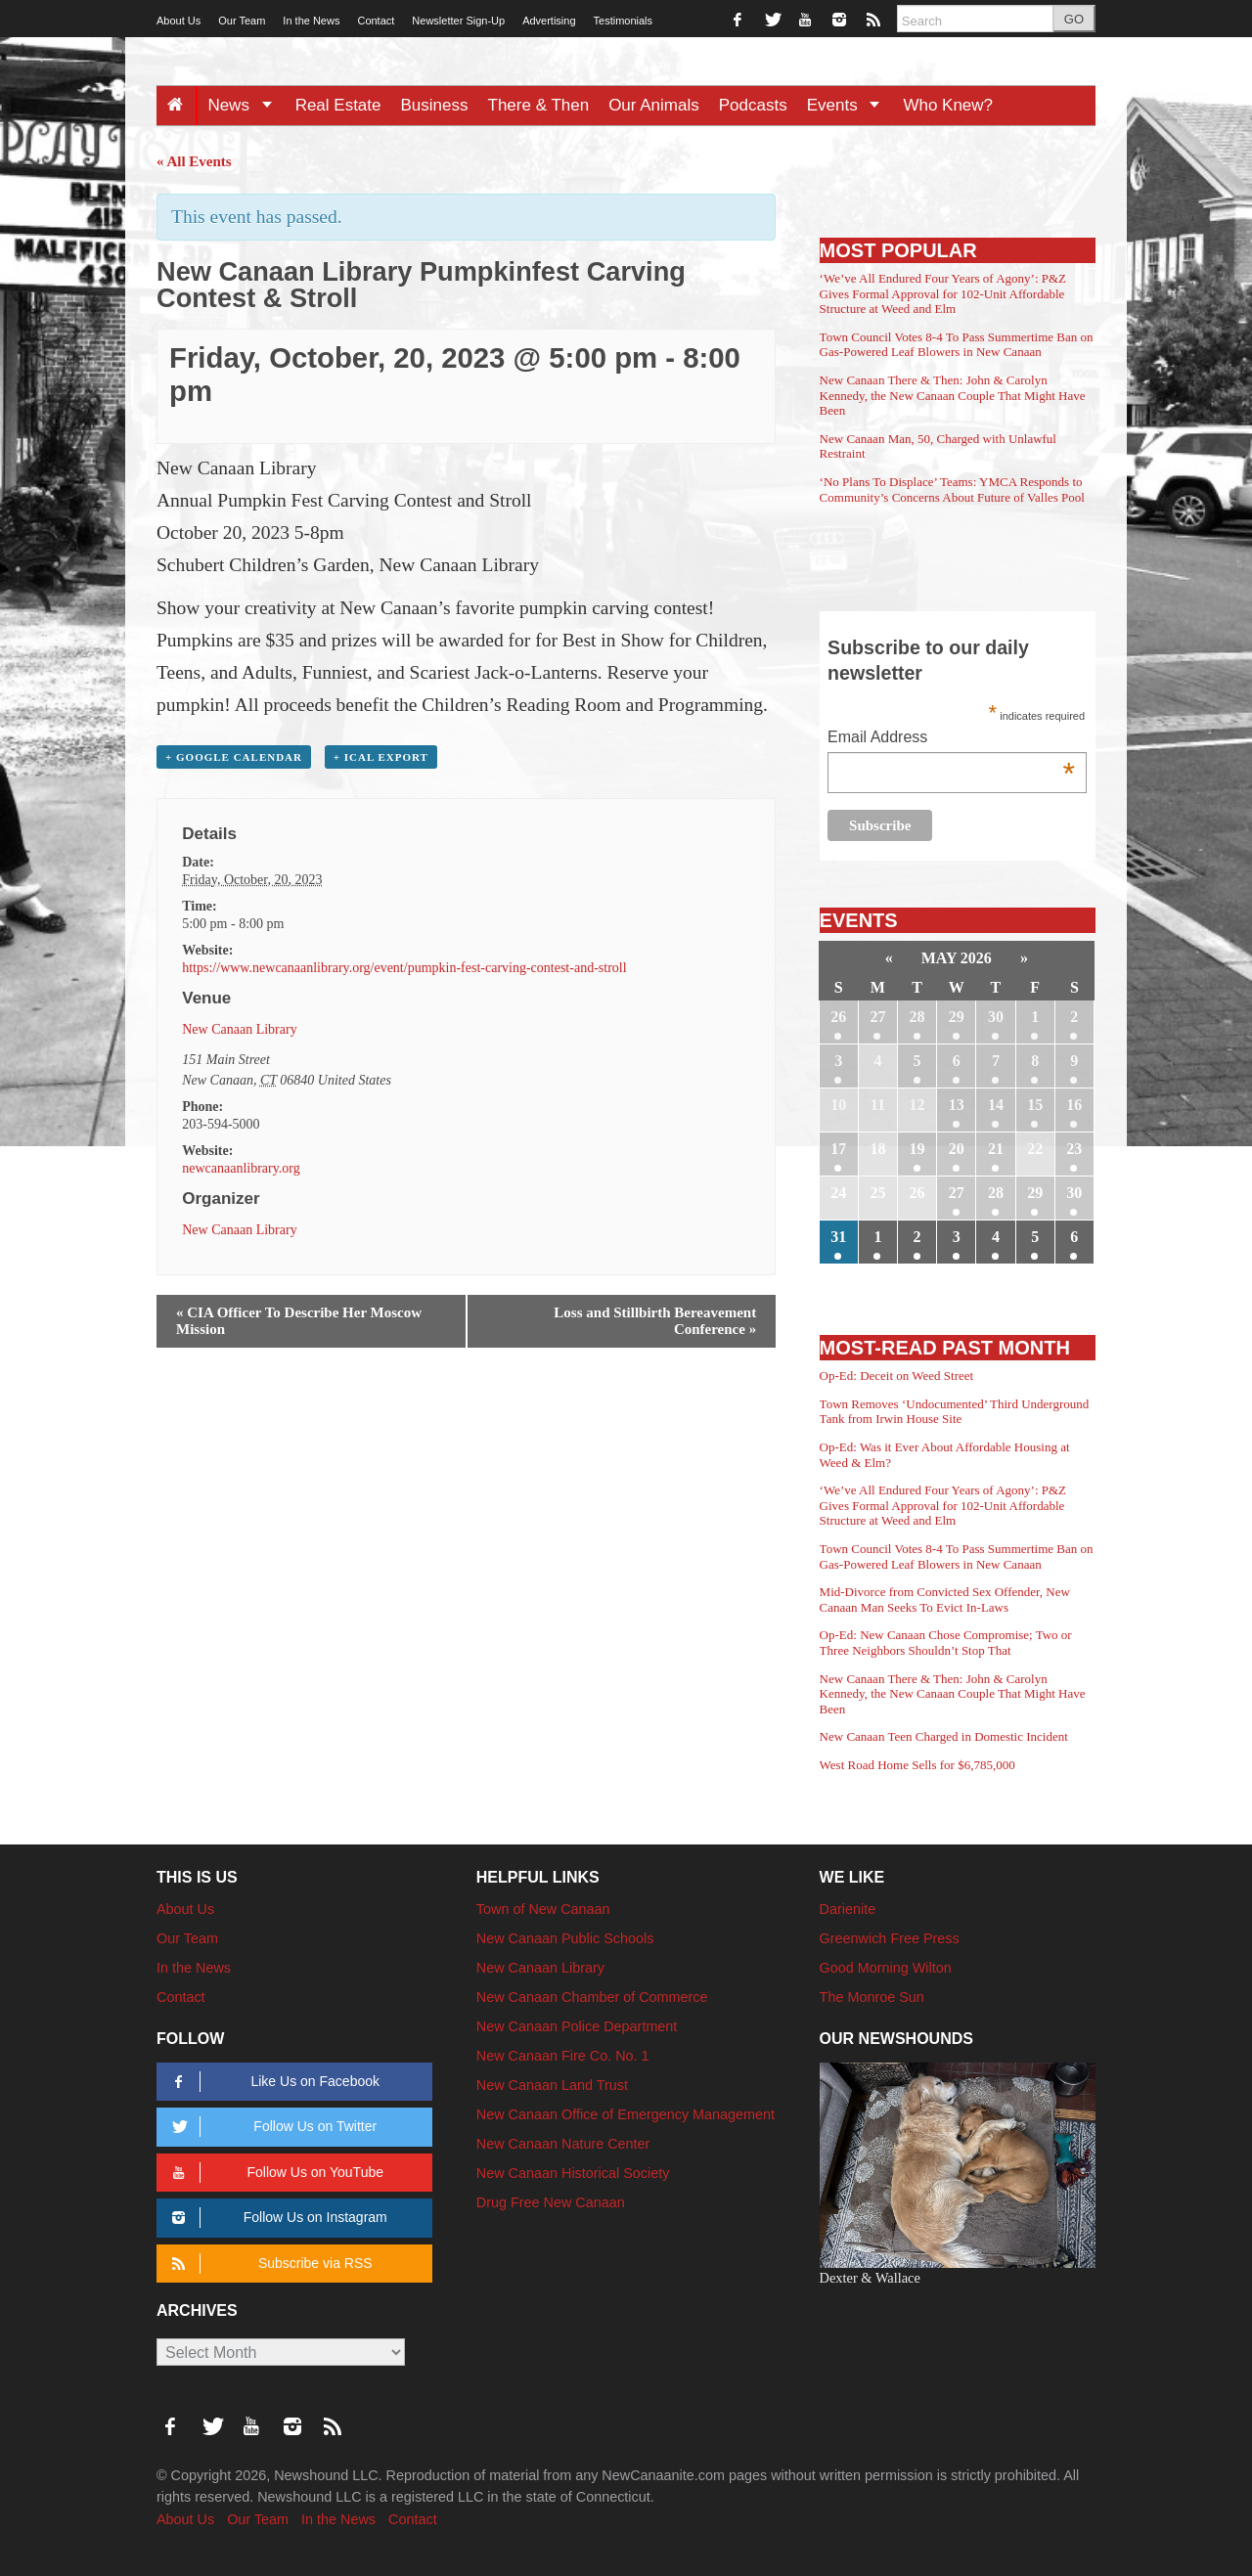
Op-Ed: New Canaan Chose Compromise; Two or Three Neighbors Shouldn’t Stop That (946, 1642)
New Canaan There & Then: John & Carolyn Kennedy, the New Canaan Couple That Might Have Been (953, 395)
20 (956, 1148)
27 (877, 1016)
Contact (375, 20)
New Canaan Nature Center (563, 2144)
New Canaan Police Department (577, 2026)
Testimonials (623, 20)
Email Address (951, 739)
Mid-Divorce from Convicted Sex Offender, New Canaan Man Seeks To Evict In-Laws (945, 1599)
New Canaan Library (239, 1029)
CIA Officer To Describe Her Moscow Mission (299, 1321)
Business (435, 105)
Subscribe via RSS (268, 2263)
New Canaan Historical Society (573, 2173)
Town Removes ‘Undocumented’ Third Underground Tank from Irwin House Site (955, 1412)
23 (1074, 1148)
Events (850, 105)
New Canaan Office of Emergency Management (625, 2114)
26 (838, 1016)
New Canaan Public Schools (565, 1938)
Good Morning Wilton (886, 1968)
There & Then (539, 105)
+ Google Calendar (233, 757)
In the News (311, 20)
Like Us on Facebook (272, 2081)
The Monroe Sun (872, 1997)
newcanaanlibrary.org (241, 1168)
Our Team (241, 20)
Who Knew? (948, 105)
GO (1074, 19)
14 (996, 1104)
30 (996, 1016)
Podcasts (753, 105)
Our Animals (653, 105)
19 (917, 1148)
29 (956, 1016)
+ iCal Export (381, 757)
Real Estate (338, 105)
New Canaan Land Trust (552, 2085)
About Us (178, 20)
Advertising (548, 20)
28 (917, 1016)
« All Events (194, 161)
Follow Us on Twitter (271, 2126)
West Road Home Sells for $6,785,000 (917, 1764)
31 (838, 1236)
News (246, 105)
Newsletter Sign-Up (458, 20)
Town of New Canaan (543, 1909)
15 (1035, 1104)
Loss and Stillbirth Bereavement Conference (655, 1321)
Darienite (848, 1909)
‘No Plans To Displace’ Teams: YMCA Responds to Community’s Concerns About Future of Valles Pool (952, 489)
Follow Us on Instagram (276, 2217)
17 (838, 1148)
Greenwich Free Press (890, 1938)
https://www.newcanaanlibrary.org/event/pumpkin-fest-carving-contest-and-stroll (404, 967)
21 (996, 1148)
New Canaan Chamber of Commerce (592, 1997)
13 (956, 1104)
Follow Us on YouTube (274, 2172)
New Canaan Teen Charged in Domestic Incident (944, 1736)
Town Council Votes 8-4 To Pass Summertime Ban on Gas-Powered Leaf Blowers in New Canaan (957, 345)
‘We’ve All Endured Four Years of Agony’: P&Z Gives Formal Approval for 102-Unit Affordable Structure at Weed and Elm (943, 293)
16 (1074, 1104)
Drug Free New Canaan (550, 2202)
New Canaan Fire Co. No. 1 (562, 2056)
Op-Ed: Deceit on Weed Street (897, 1375)
